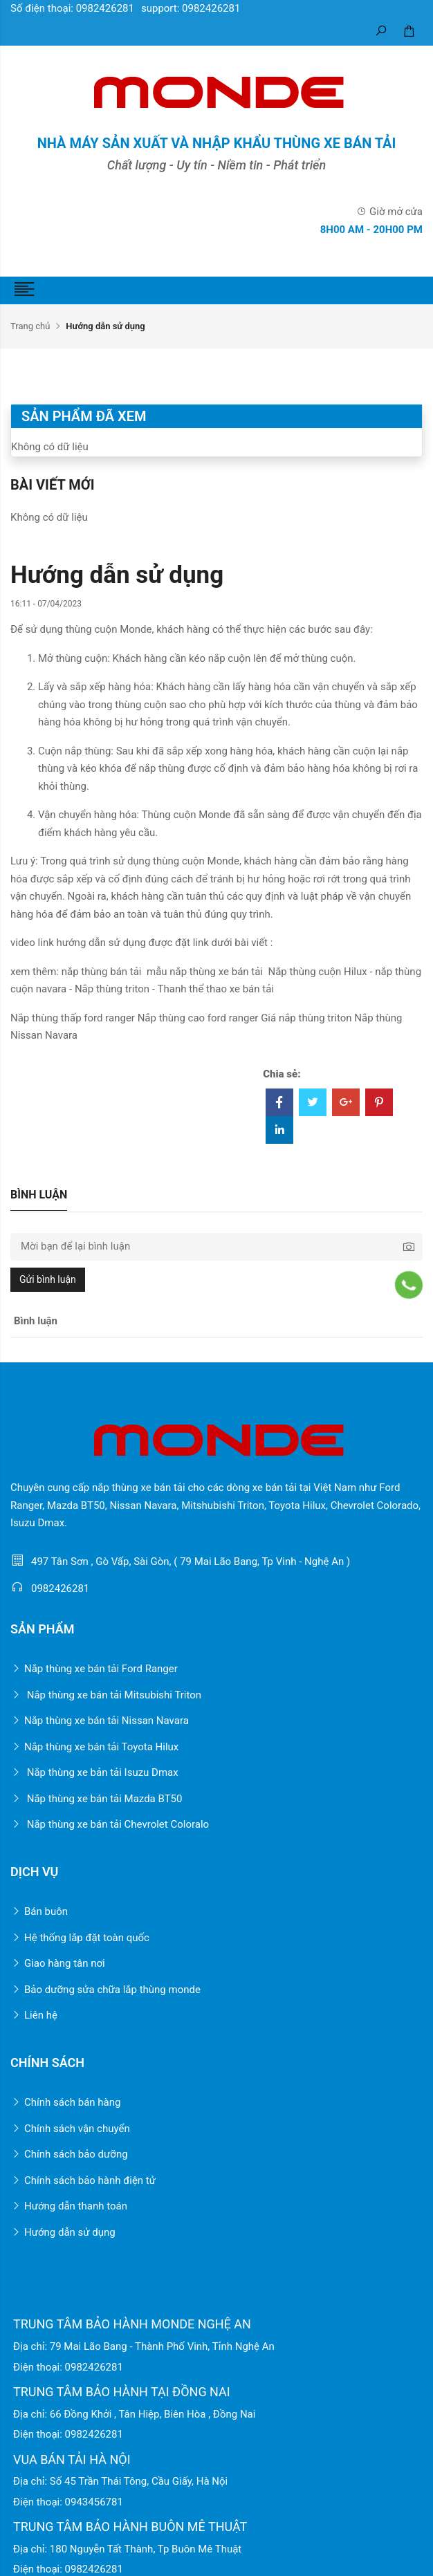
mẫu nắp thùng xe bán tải (205, 971)
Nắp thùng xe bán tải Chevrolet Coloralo (109, 1824)
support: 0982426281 (190, 8)
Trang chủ (30, 326)
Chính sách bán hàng (65, 2102)
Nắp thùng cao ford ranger (198, 1018)
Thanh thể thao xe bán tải (216, 989)
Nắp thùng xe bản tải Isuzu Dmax (94, 1772)
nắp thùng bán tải (102, 971)
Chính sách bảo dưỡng (69, 2154)
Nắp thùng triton (112, 989)
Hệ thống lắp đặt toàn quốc (79, 1937)
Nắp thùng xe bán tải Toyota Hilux (94, 1747)
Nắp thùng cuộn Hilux (317, 971)
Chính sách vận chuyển (70, 2128)
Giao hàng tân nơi (57, 1963)
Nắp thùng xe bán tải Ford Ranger (94, 1668)
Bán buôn (39, 1911)
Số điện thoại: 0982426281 (72, 8)
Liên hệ (33, 2015)
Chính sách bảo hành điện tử (83, 2180)
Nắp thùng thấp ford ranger (72, 1018)
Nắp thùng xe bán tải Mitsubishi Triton (105, 1695)
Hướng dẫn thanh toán (68, 2206)
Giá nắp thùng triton (306, 1018)
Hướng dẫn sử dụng (63, 2232)
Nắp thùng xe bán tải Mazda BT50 (96, 1798)
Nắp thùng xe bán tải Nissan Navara (99, 1720)
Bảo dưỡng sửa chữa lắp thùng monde (105, 1989)
